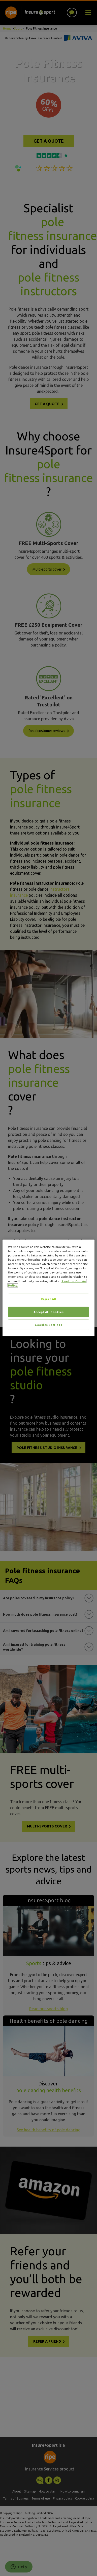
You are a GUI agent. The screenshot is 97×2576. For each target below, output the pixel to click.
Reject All (48, 1298)
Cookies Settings (48, 1324)
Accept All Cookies (48, 1311)
